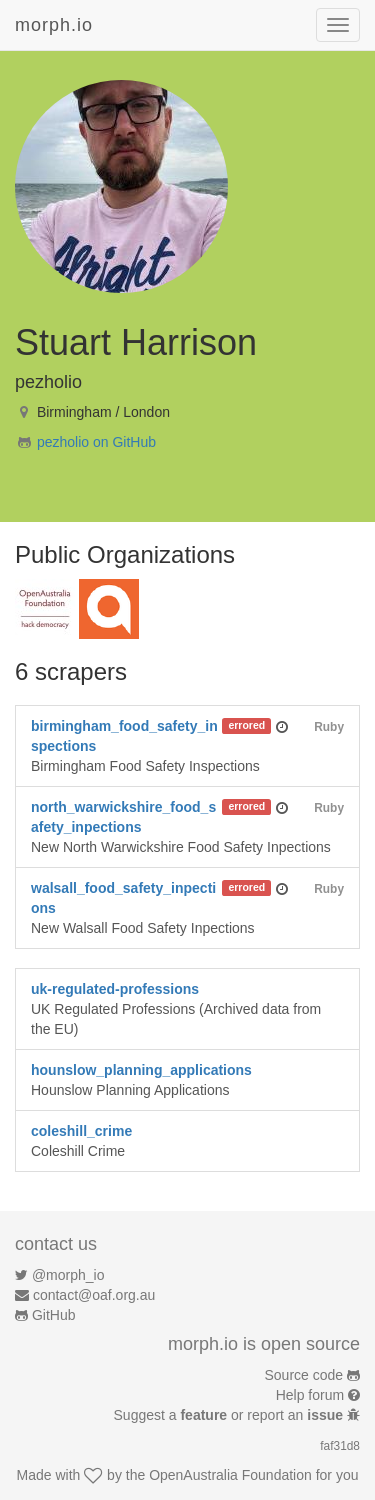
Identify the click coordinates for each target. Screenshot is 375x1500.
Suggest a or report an (230, 1415)
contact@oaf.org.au (94, 1295)
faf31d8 (340, 1446)
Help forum (310, 1395)
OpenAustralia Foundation (230, 1475)
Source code (304, 1375)
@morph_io (68, 1275)
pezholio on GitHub (96, 442)
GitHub (54, 1315)
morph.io (54, 25)
